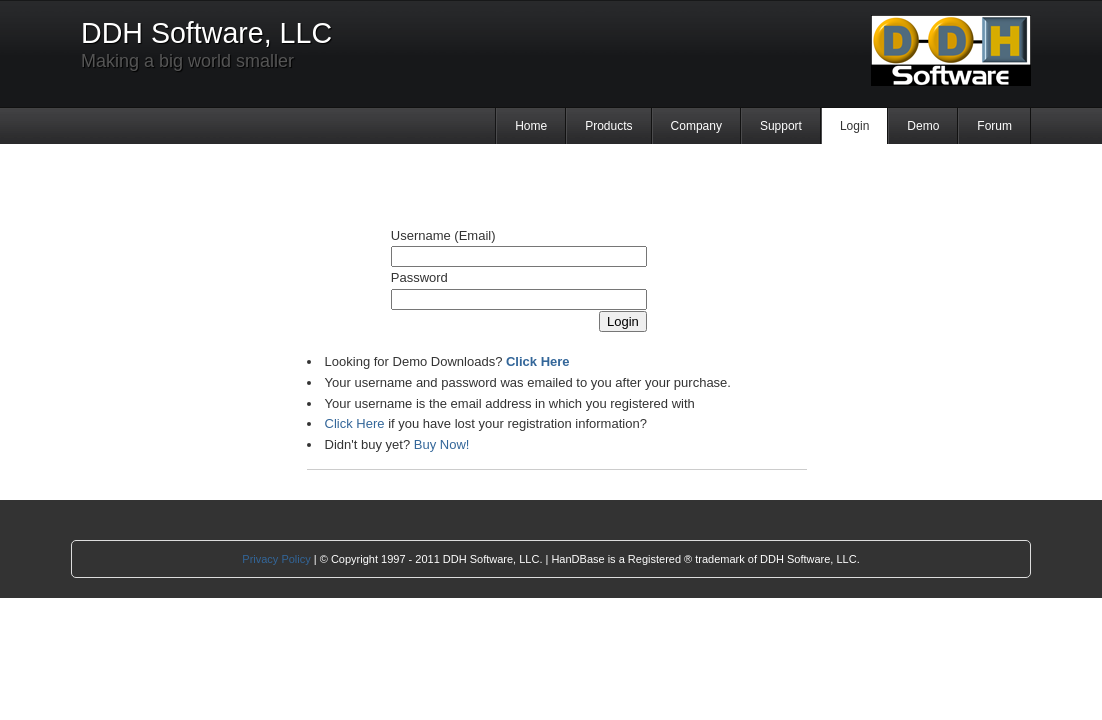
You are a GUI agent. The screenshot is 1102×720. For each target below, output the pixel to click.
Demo (923, 126)
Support (781, 126)
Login (854, 126)
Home (531, 126)
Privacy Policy (276, 559)
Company (696, 126)
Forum (994, 126)
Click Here (355, 423)
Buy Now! (442, 444)
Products (608, 126)
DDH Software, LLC (206, 33)
